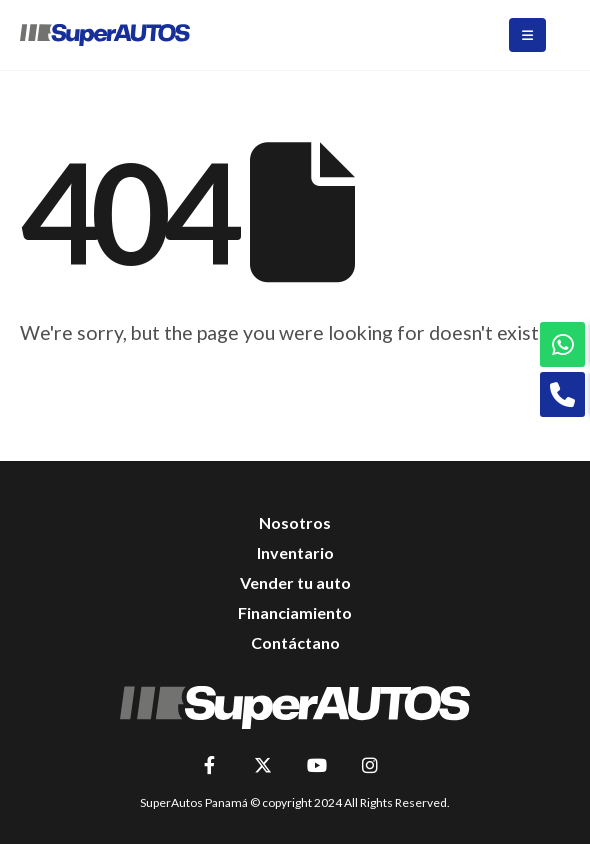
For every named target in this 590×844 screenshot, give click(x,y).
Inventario (295, 552)
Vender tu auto (295, 582)
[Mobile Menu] (527, 35)
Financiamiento (295, 612)
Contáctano (295, 642)
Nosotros (295, 522)
